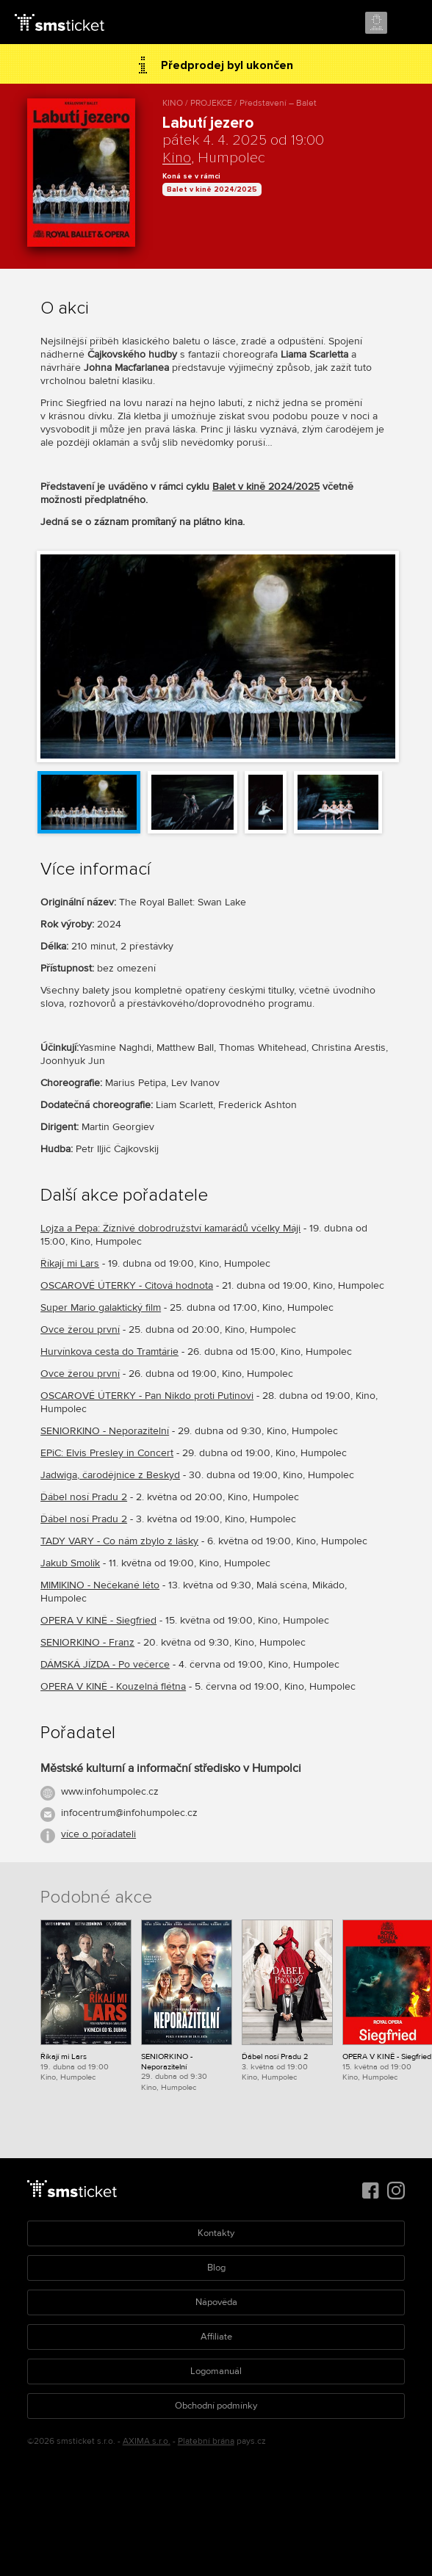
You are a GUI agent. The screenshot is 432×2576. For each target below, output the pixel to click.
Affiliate (216, 2336)
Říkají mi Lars (69, 1263)
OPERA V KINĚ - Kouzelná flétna (113, 1686)
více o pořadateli (98, 1834)
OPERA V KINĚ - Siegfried (98, 1620)
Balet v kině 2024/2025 (212, 189)
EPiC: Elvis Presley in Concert (106, 1453)
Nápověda (216, 2302)
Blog (216, 2267)
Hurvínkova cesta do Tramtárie (109, 1351)
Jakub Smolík (70, 1563)
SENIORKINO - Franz (87, 1642)
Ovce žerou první (80, 1329)
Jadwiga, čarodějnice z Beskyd (110, 1475)
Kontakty (216, 2233)
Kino (176, 158)
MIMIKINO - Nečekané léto (99, 1585)
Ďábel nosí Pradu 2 (83, 1497)
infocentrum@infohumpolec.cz (129, 1812)
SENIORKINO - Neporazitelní (104, 1431)
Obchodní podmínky (216, 2406)
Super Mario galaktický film (100, 1307)
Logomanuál (216, 2371)
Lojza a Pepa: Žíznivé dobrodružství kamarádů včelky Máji (170, 1228)
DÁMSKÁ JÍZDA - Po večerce (105, 1664)
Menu (407, 23)
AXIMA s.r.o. (146, 2441)
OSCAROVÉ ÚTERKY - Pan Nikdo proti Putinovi (146, 1395)
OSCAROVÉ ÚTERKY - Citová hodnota (126, 1285)
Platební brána (206, 2441)
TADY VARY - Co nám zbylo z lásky (119, 1541)
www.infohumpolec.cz (110, 1791)
